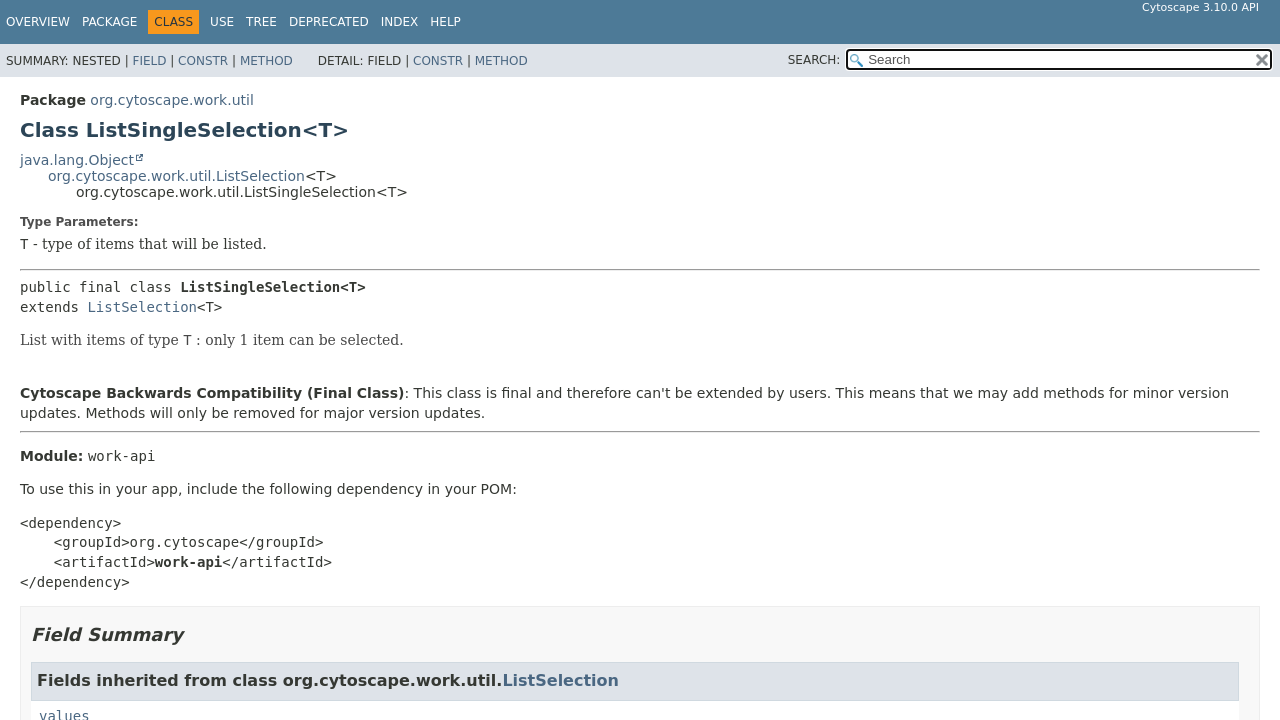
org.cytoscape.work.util (171, 100)
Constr (203, 61)
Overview (38, 22)
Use (222, 22)
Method (266, 61)
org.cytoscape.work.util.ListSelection (176, 176)
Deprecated (329, 22)
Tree (261, 22)
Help (445, 22)
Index (400, 22)
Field (149, 61)
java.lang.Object (77, 160)
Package (109, 22)
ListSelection (142, 307)
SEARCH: (814, 60)
